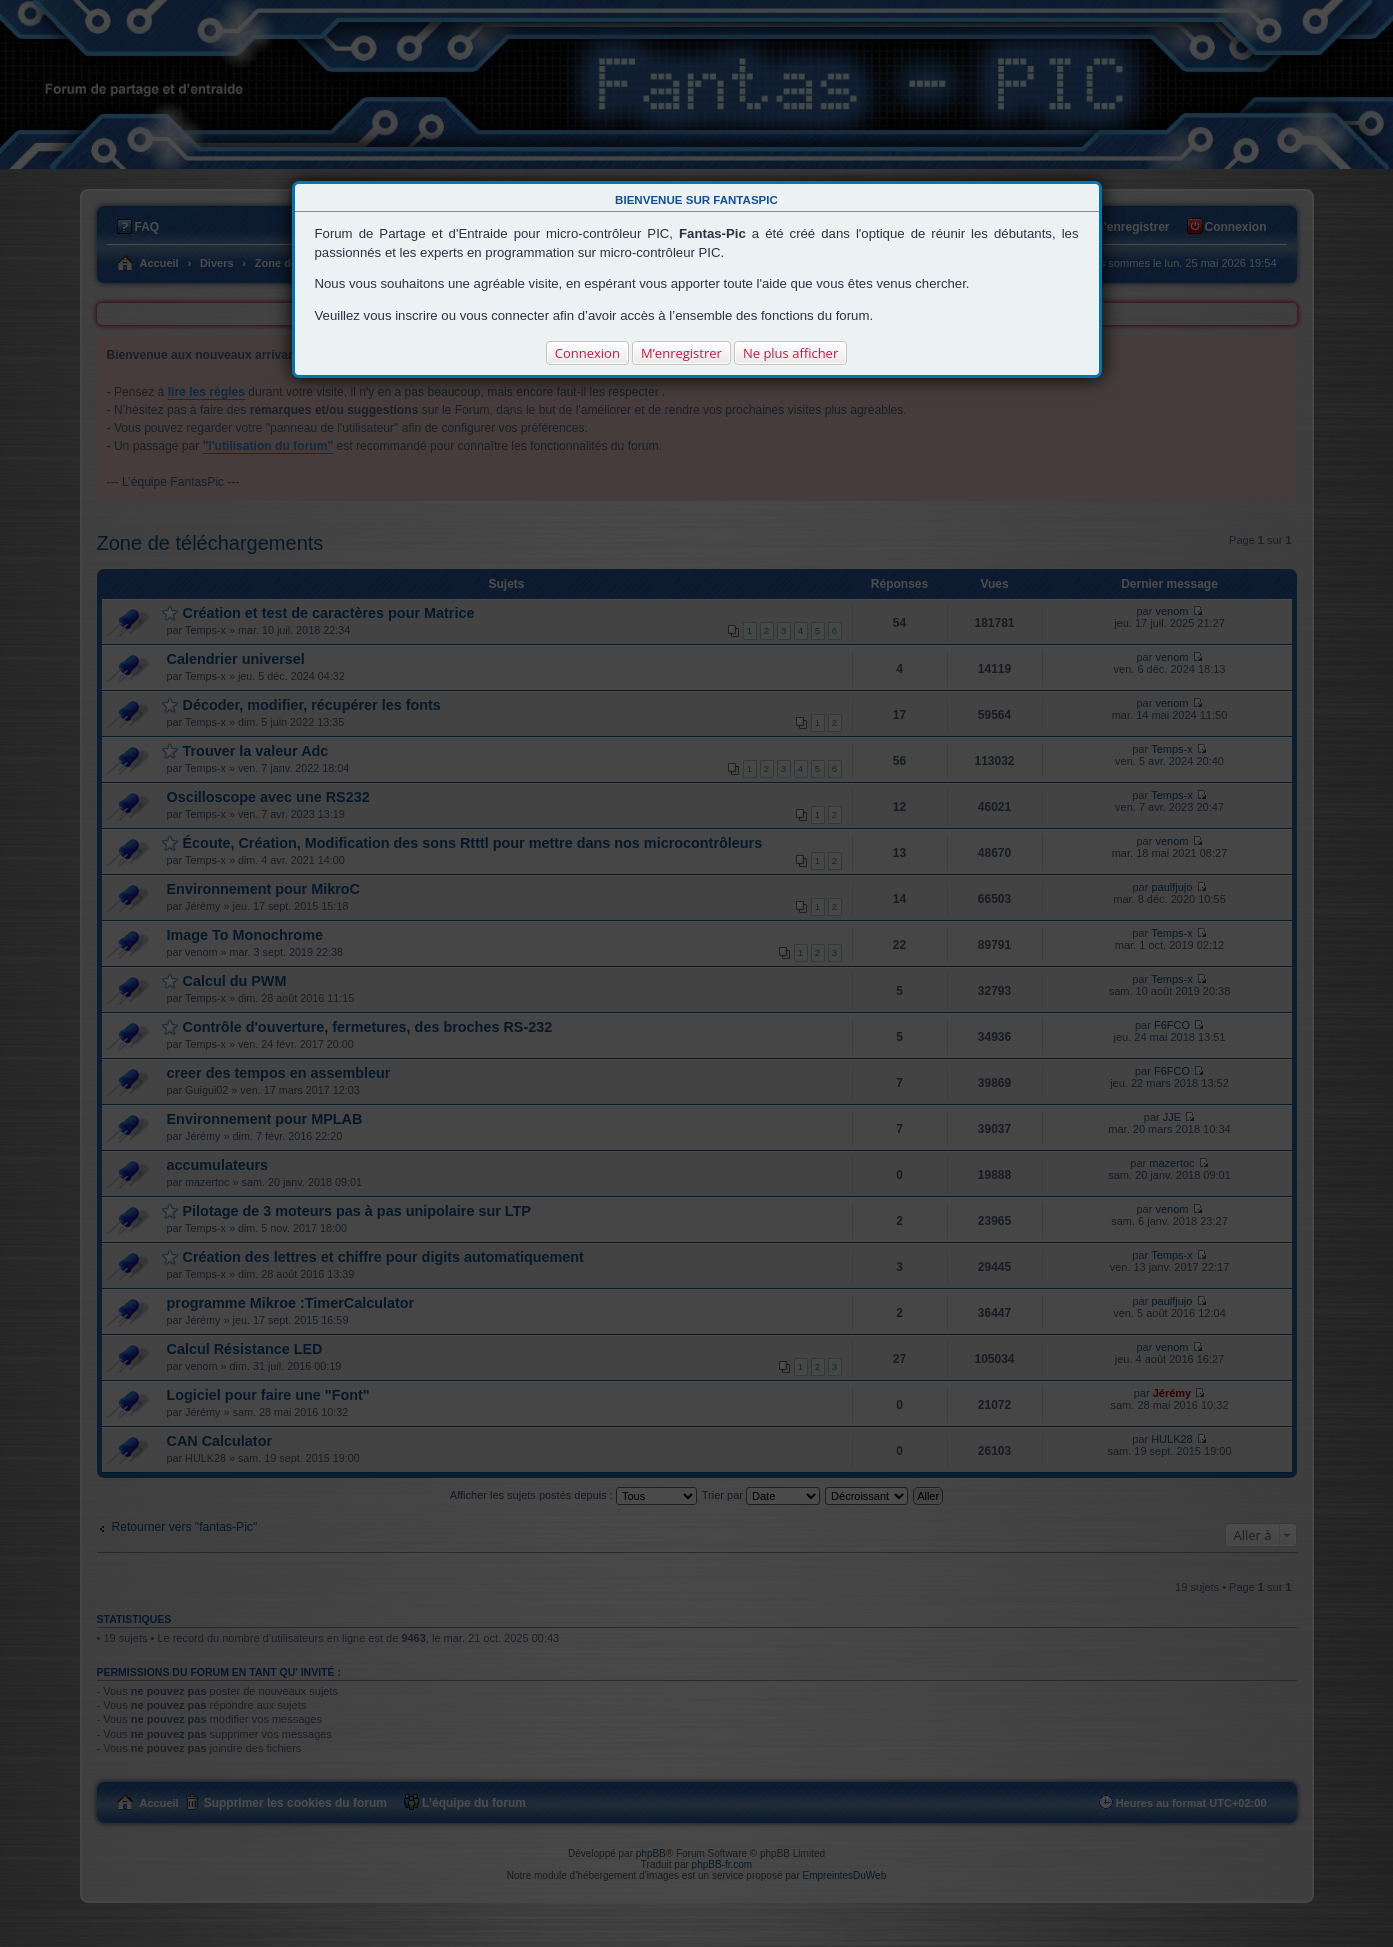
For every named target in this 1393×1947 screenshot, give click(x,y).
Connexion (587, 353)
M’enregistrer (681, 353)
